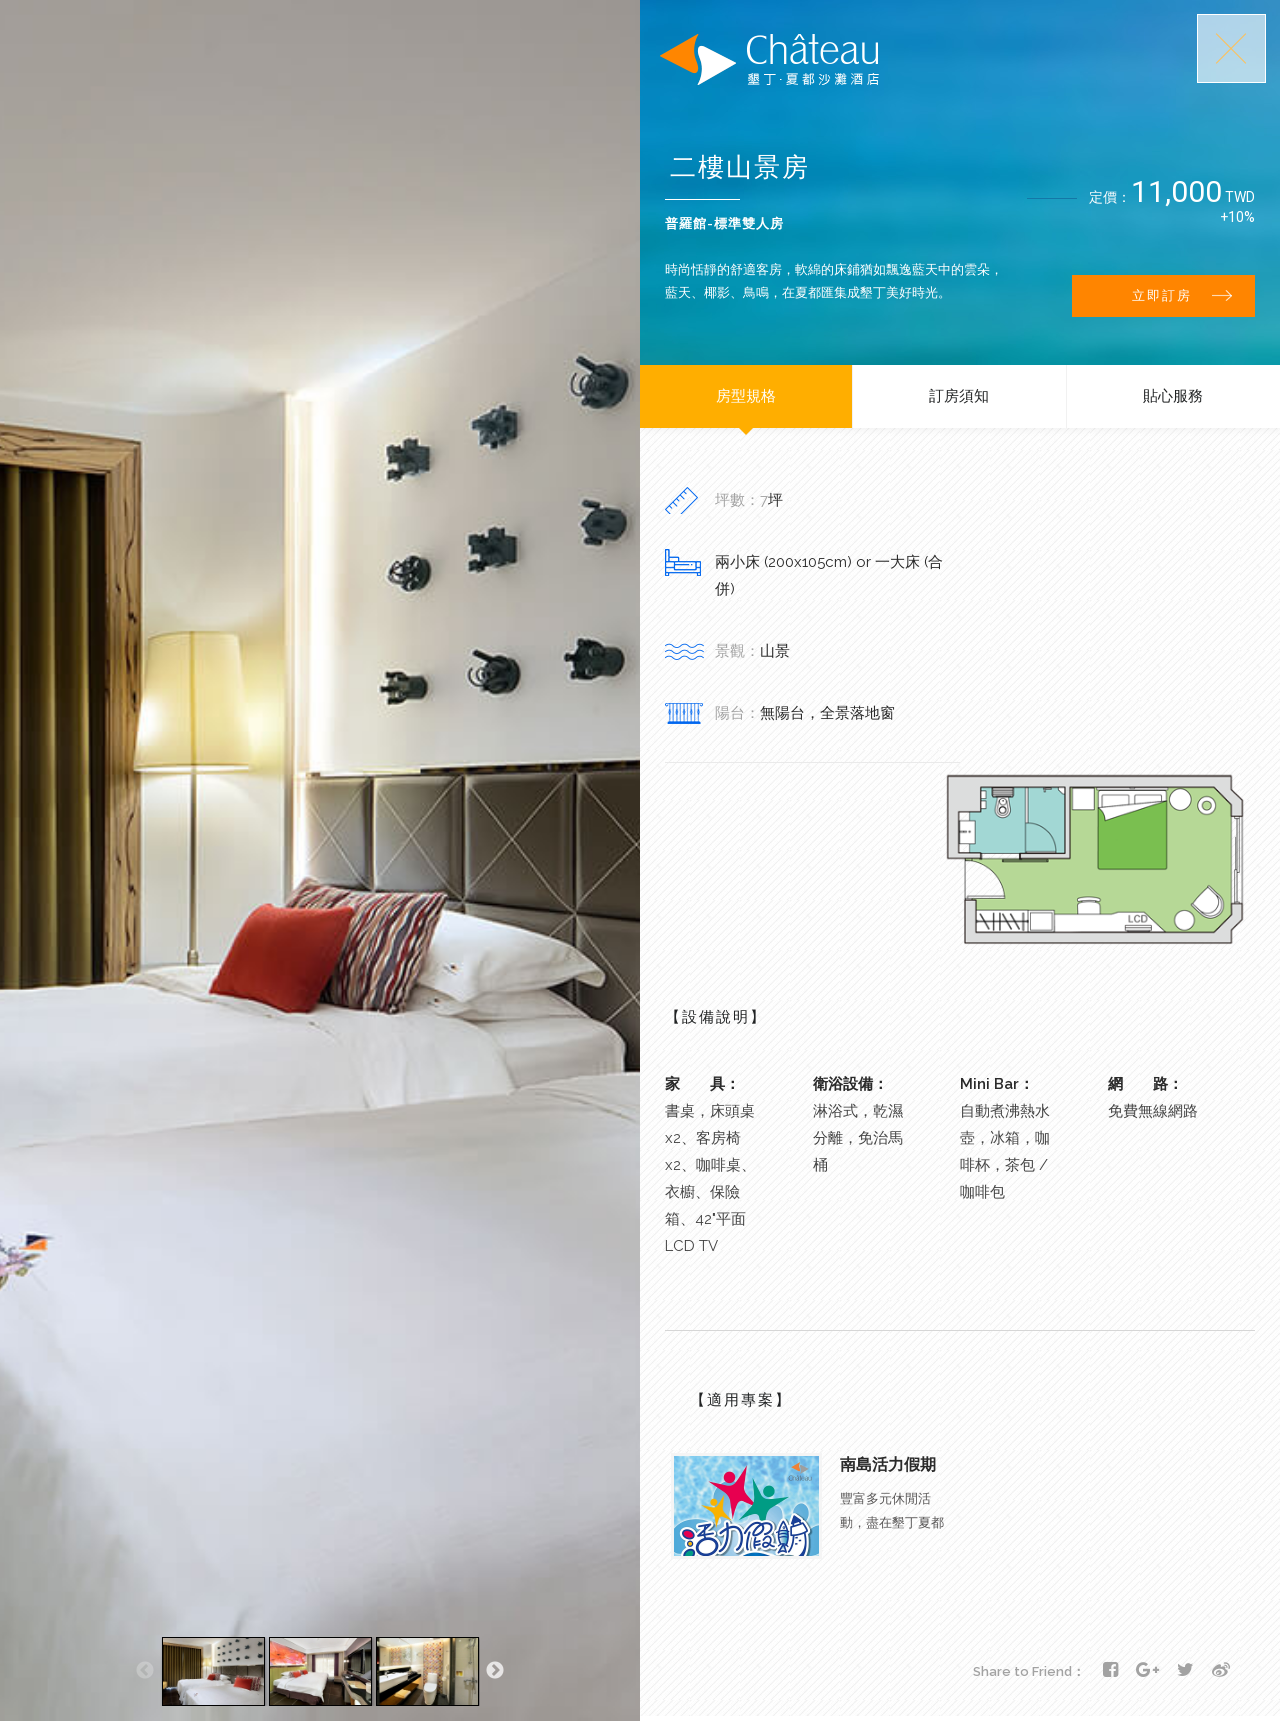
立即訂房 (1182, 295)
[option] (213, 1671)
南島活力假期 (888, 1464)
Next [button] (495, 1671)
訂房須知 (959, 396)
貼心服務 (1173, 396)
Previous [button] (145, 1671)
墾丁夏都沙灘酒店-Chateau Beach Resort (769, 59)
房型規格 (746, 396)
